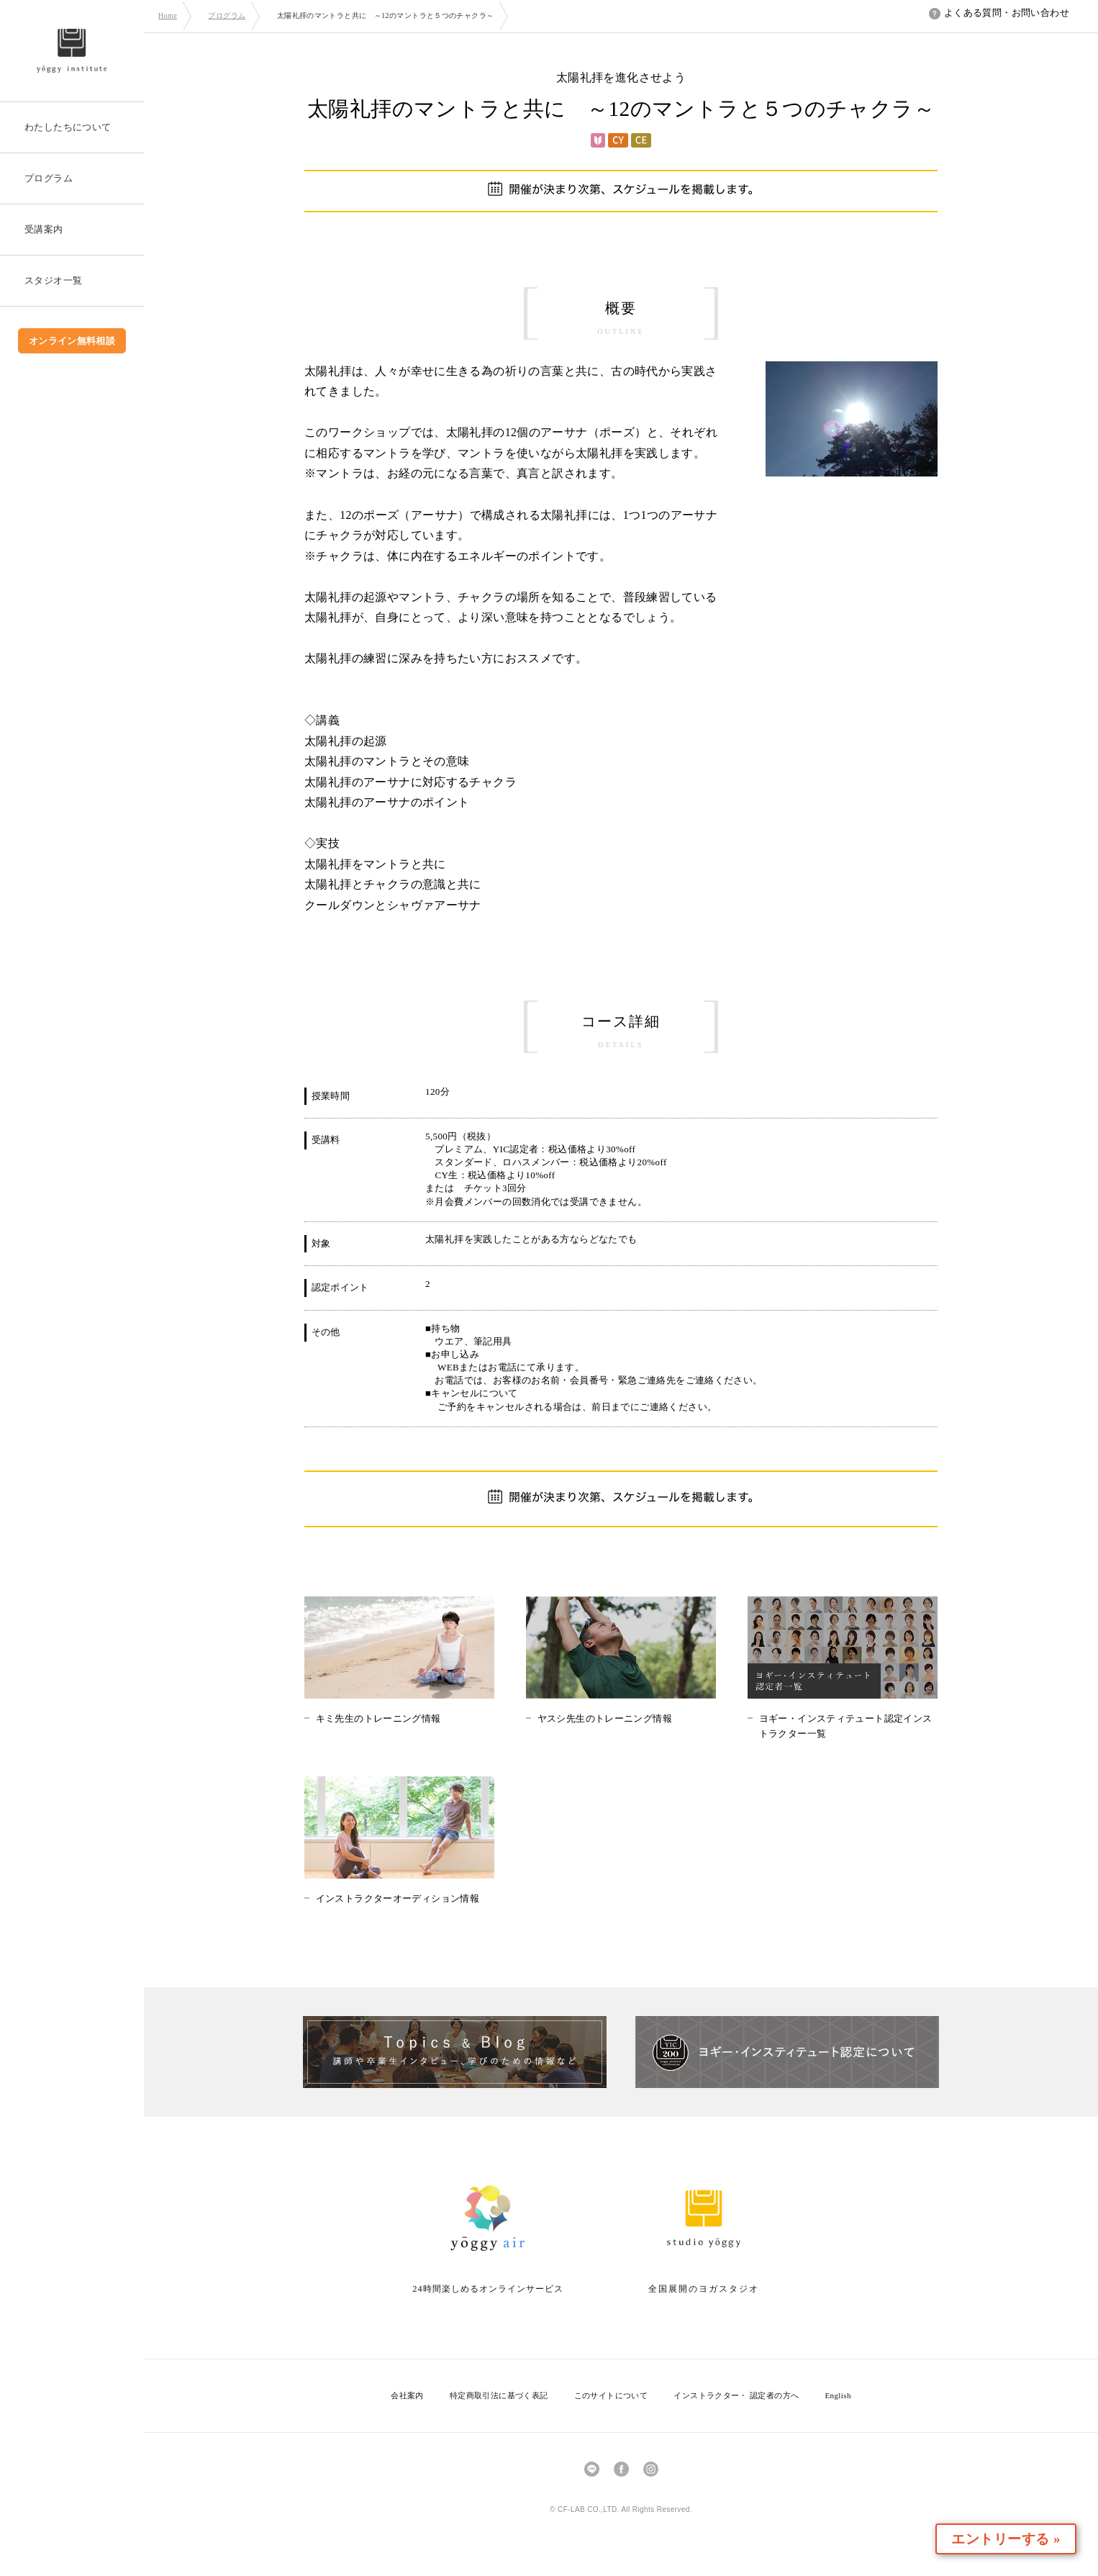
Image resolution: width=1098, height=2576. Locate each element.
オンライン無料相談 (72, 340)
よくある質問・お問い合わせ (999, 12)
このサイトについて (611, 2395)
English (837, 2395)
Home (167, 15)
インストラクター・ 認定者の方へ (736, 2395)
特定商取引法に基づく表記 (499, 2395)
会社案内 (407, 2395)
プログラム (226, 15)
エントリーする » (1014, 2539)
